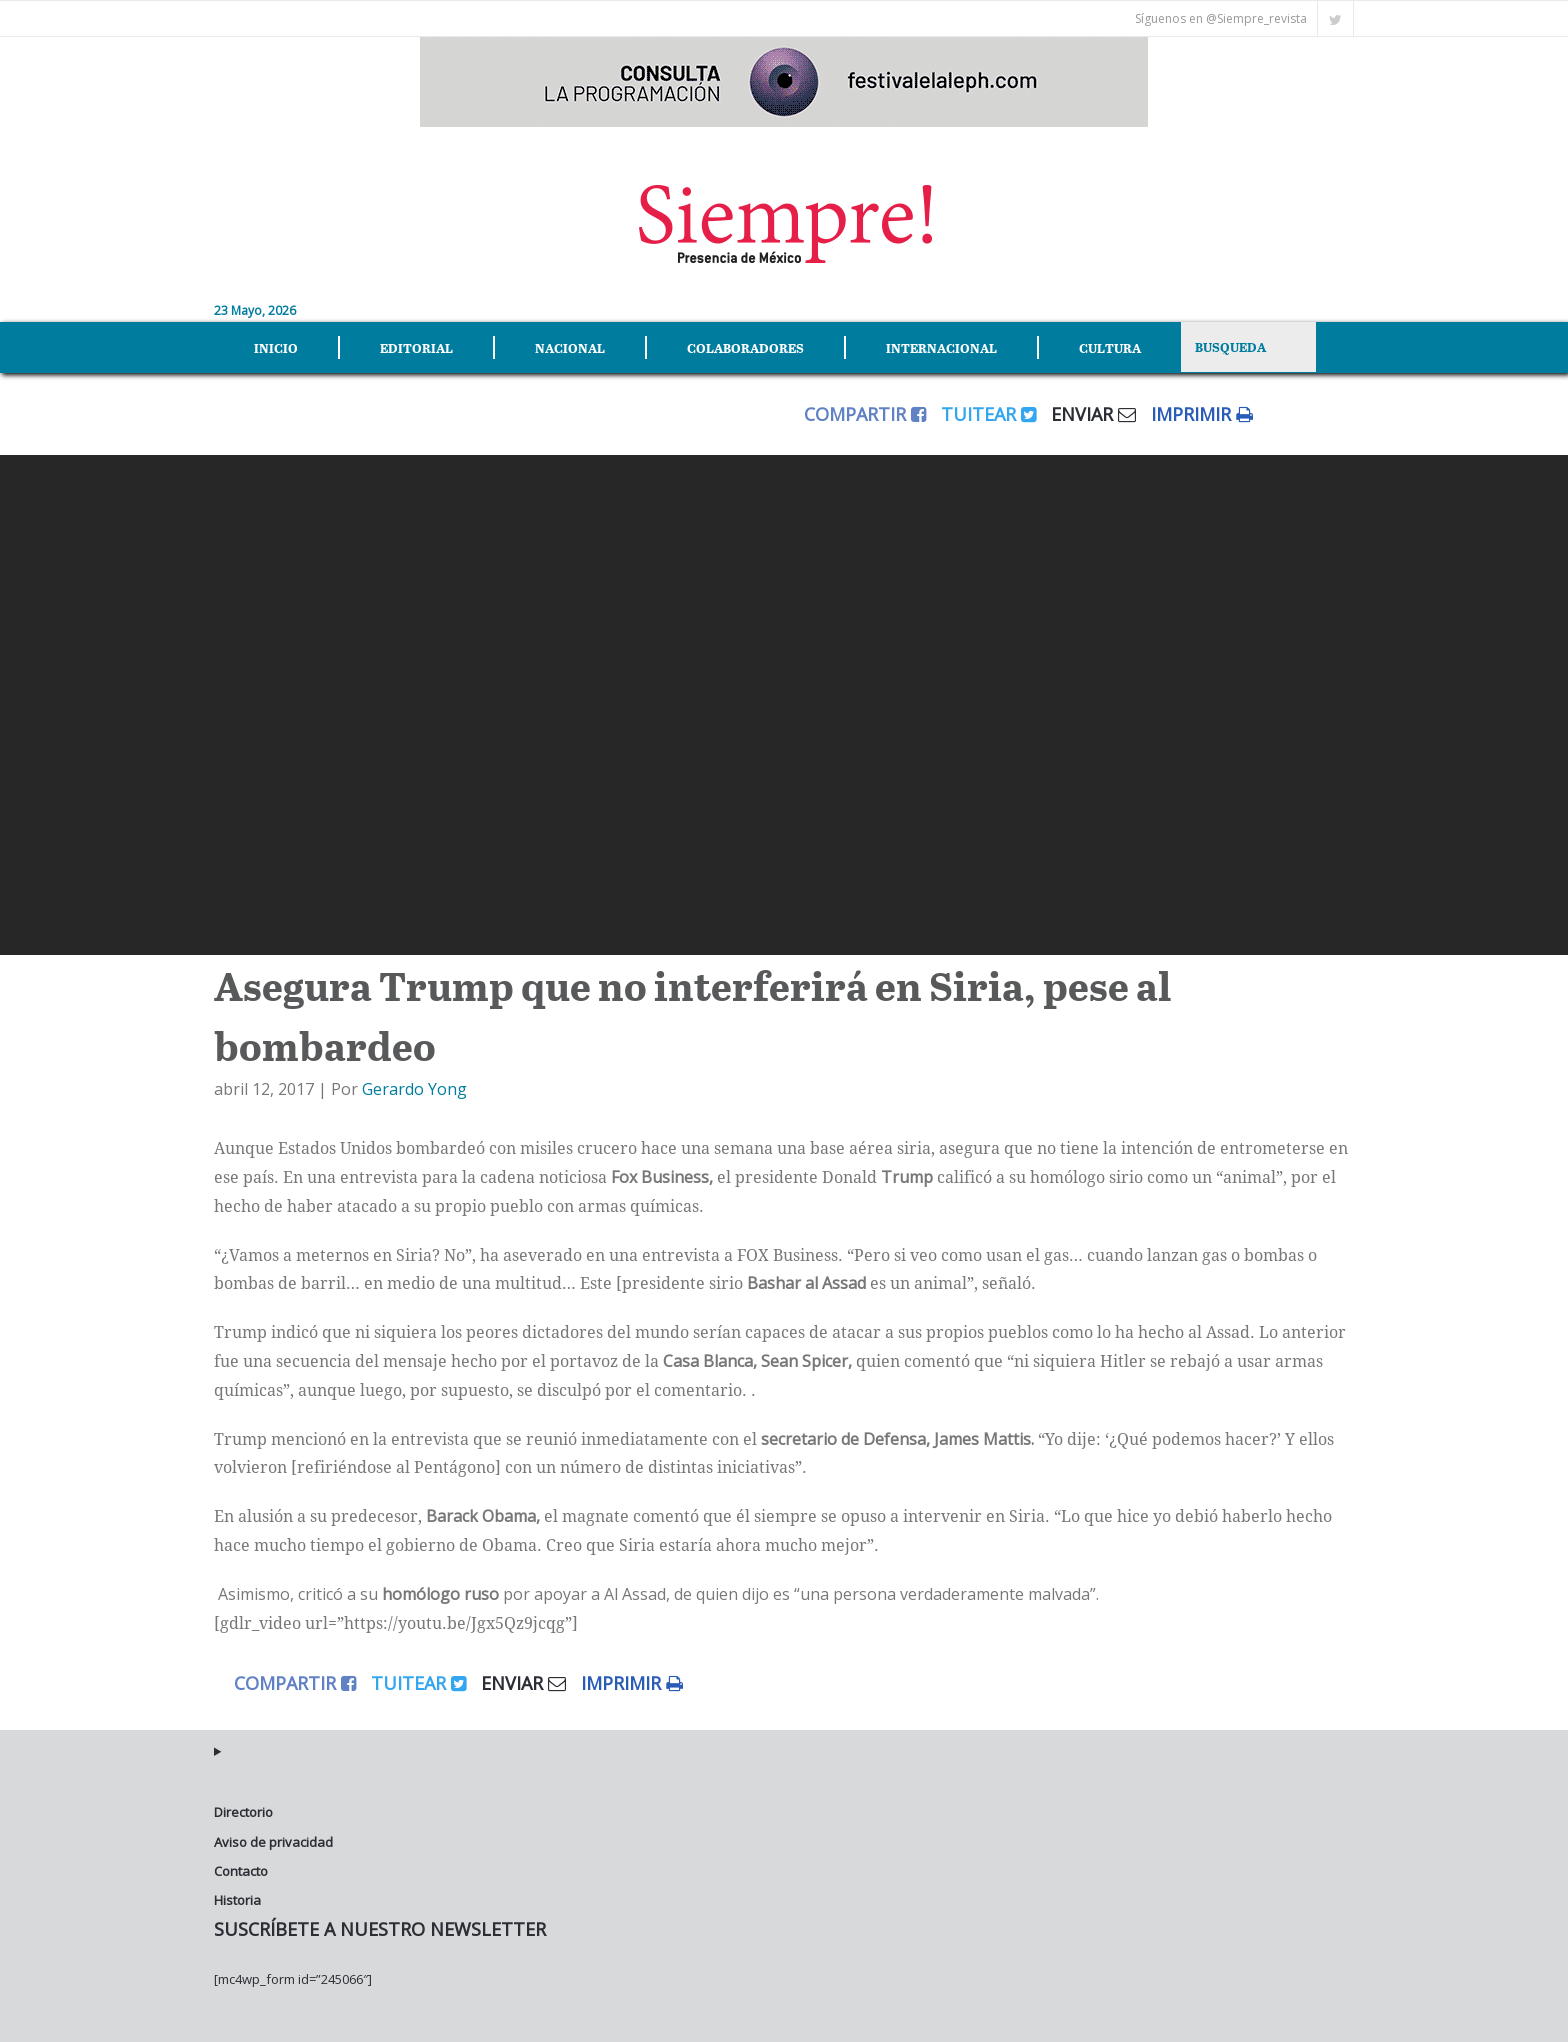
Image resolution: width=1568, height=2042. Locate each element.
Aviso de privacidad (273, 1833)
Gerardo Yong (414, 1081)
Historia (237, 1891)
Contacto (241, 1862)
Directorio (243, 1803)
